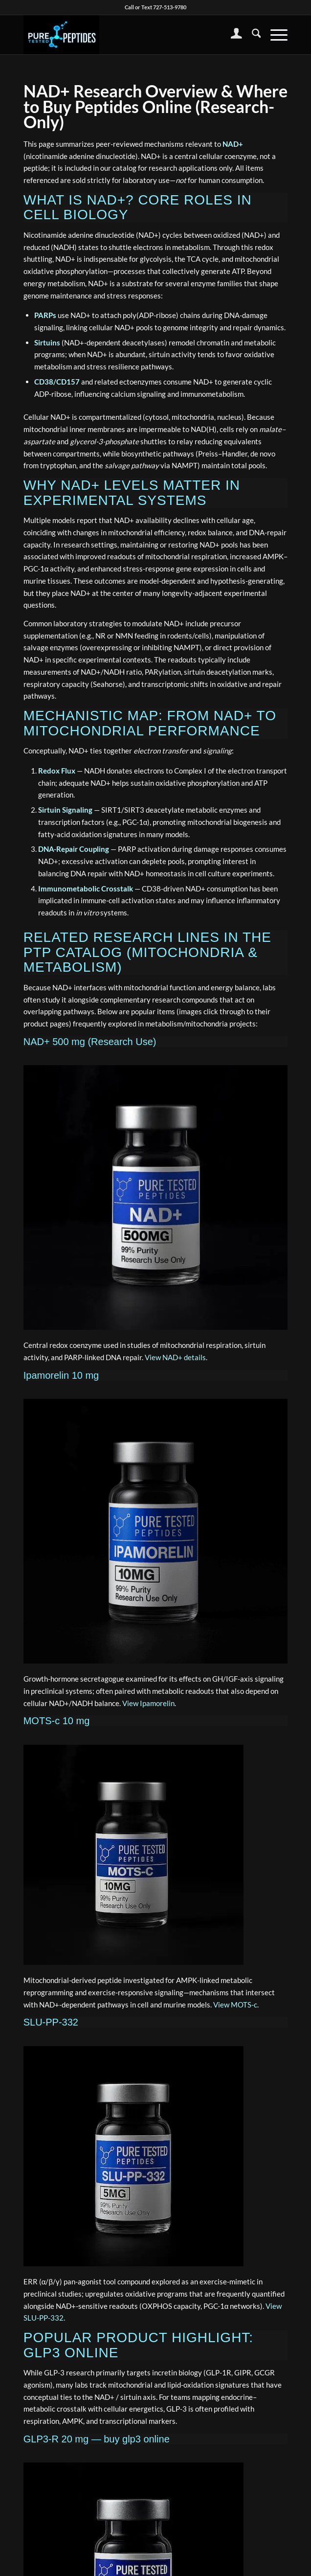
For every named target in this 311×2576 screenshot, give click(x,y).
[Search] (251, 34)
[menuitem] (231, 34)
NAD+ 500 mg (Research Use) (89, 1041)
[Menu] (274, 34)
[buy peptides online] (129, 34)
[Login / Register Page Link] (231, 34)
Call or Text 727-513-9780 (155, 7)
